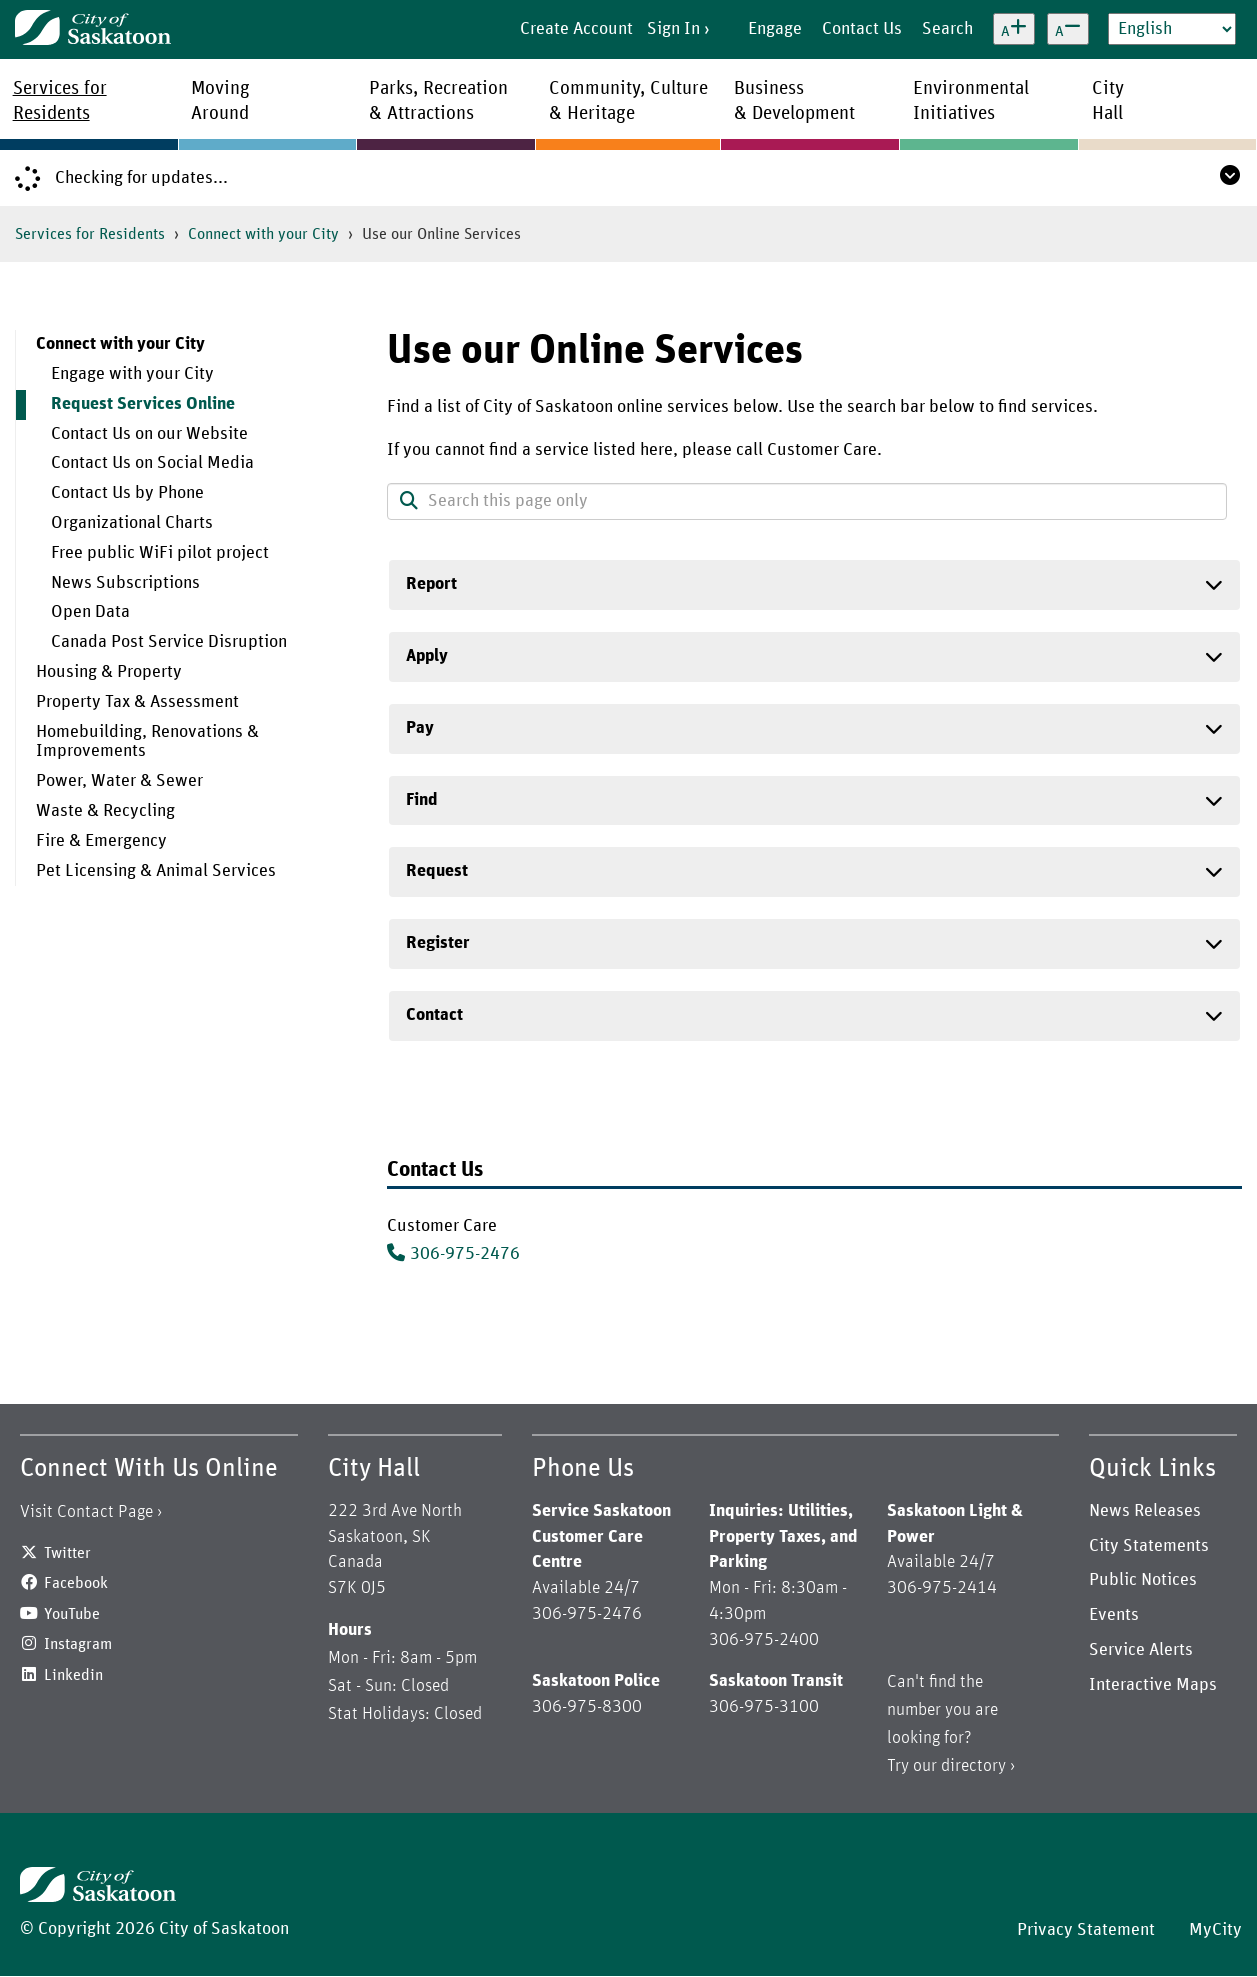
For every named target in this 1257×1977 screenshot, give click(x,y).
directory (973, 1766)
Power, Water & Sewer (119, 781)
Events (1114, 1615)
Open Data (90, 612)
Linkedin (73, 1675)
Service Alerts (1141, 1650)
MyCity (1215, 1930)
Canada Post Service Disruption (169, 642)
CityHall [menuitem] (1108, 101)
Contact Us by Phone (127, 493)
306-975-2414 (942, 1588)
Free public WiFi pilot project (160, 553)
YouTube (72, 1614)
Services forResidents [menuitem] (60, 101)
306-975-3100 (764, 1707)
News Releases (1145, 1511)
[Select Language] (1172, 29)
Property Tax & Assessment (137, 702)
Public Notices (1143, 1580)
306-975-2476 (465, 1254)
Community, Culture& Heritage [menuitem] (628, 101)
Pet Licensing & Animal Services (156, 871)
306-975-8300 (587, 1707)
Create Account (576, 29)
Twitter (67, 1553)
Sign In (673, 29)
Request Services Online (143, 404)
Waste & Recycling (105, 811)
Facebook (76, 1583)
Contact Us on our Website (149, 434)
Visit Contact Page (86, 1512)
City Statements (1149, 1546)
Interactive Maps (1153, 1685)
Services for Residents (90, 234)
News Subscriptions (125, 583)
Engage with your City (132, 374)
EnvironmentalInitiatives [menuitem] (971, 101)
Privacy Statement (1086, 1930)
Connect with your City (263, 234)
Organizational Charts (132, 523)
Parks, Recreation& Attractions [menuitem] (438, 101)
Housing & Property (109, 672)
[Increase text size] (1014, 29)
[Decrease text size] (1068, 29)
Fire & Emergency (101, 841)
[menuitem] (186, 494)
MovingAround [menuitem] (220, 101)
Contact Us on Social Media (152, 463)
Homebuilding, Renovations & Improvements (147, 742)
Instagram (78, 1644)
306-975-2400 (764, 1640)
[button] (409, 503)
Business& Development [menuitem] (794, 101)
